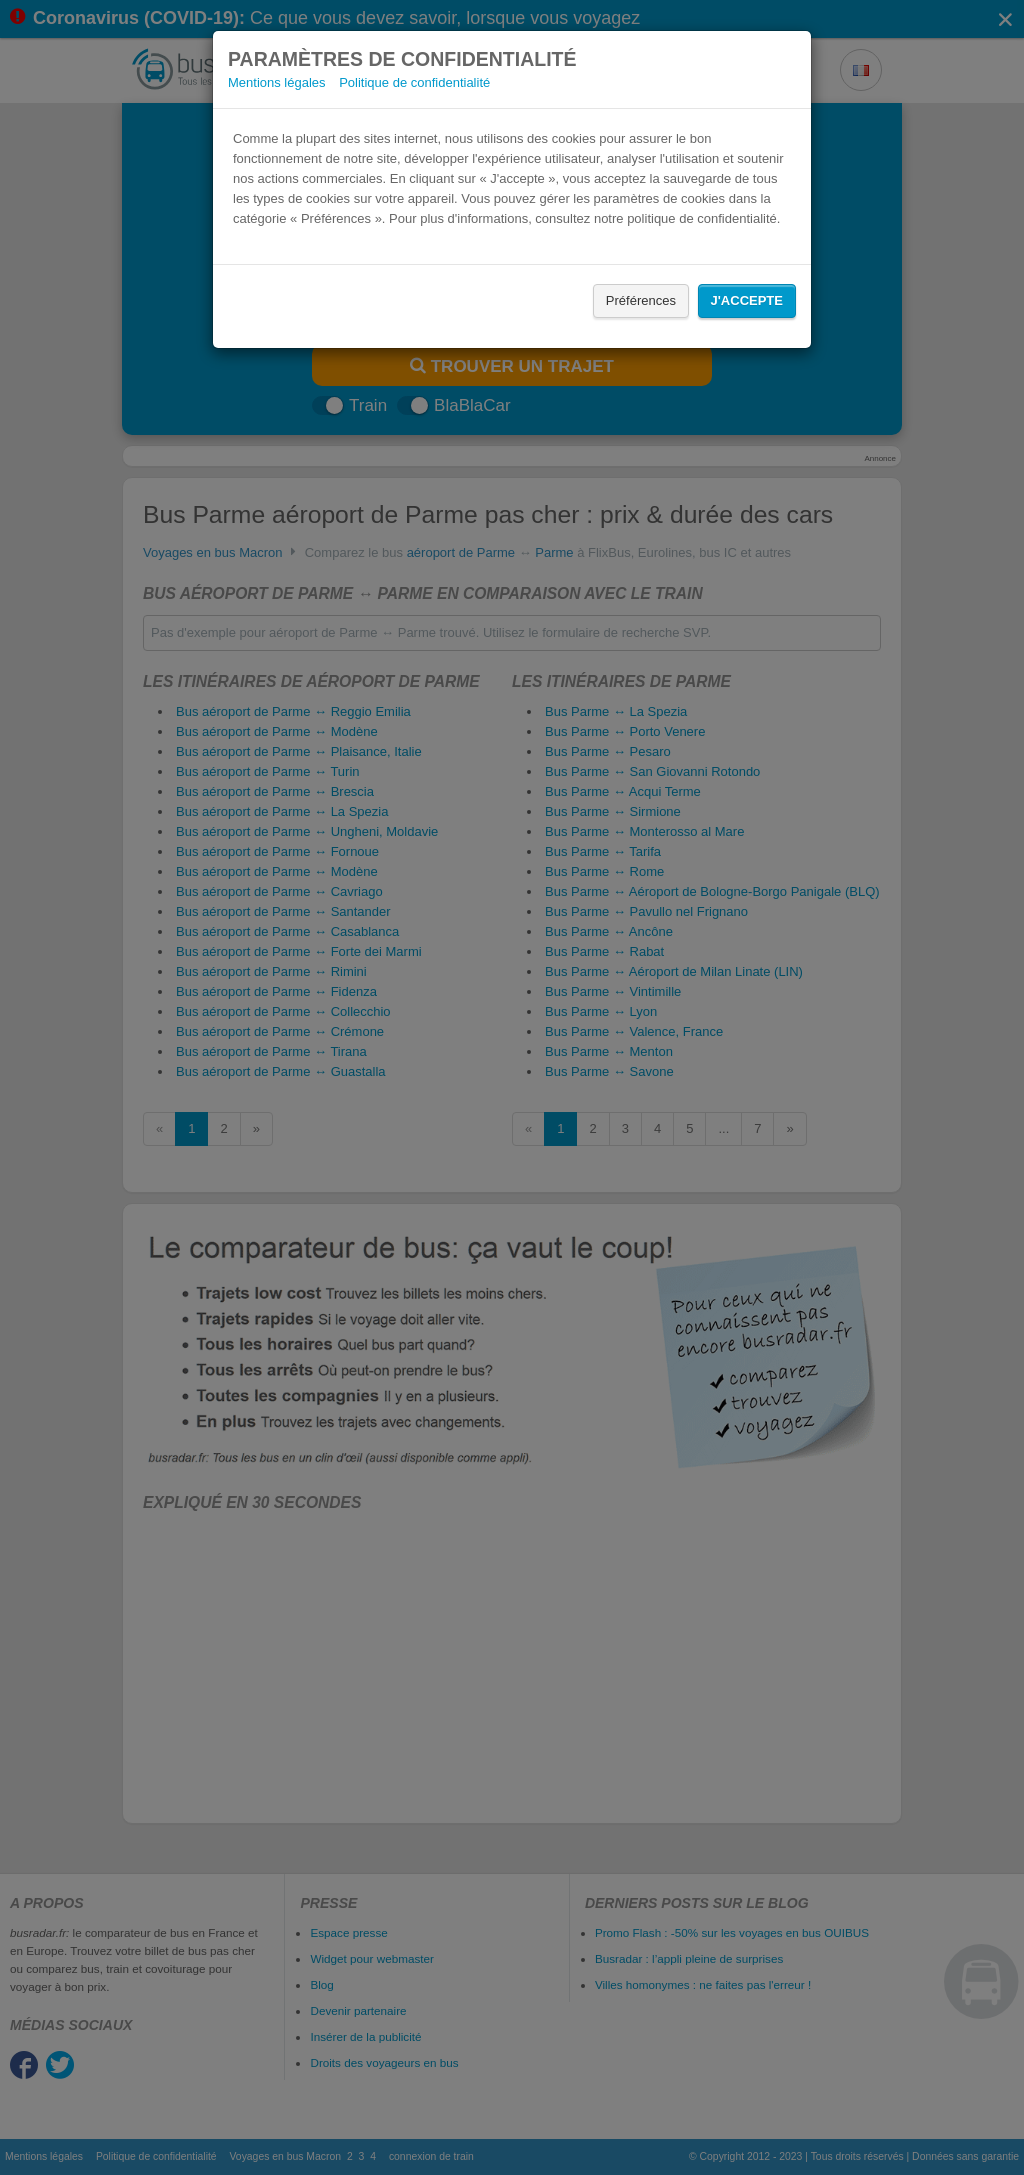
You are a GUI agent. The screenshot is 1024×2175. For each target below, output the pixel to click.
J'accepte (747, 300)
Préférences (641, 300)
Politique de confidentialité (414, 82)
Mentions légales (277, 82)
